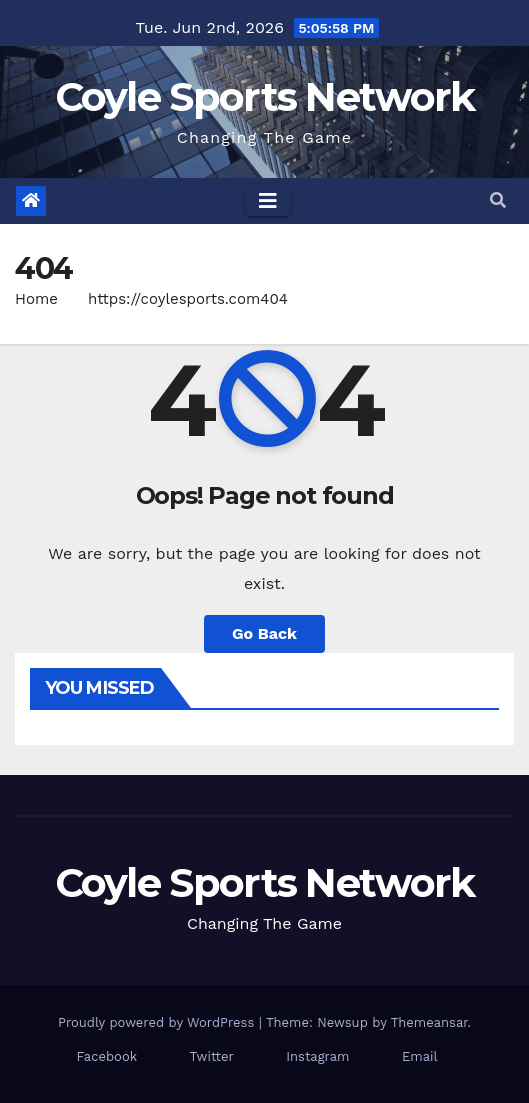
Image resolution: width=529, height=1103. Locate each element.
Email (419, 1056)
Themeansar (429, 1022)
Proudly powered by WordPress (158, 1022)
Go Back (264, 633)
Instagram (317, 1056)
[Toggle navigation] (268, 201)
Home (36, 299)
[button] (498, 200)
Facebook (107, 1056)
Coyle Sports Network (265, 96)
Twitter (212, 1056)
